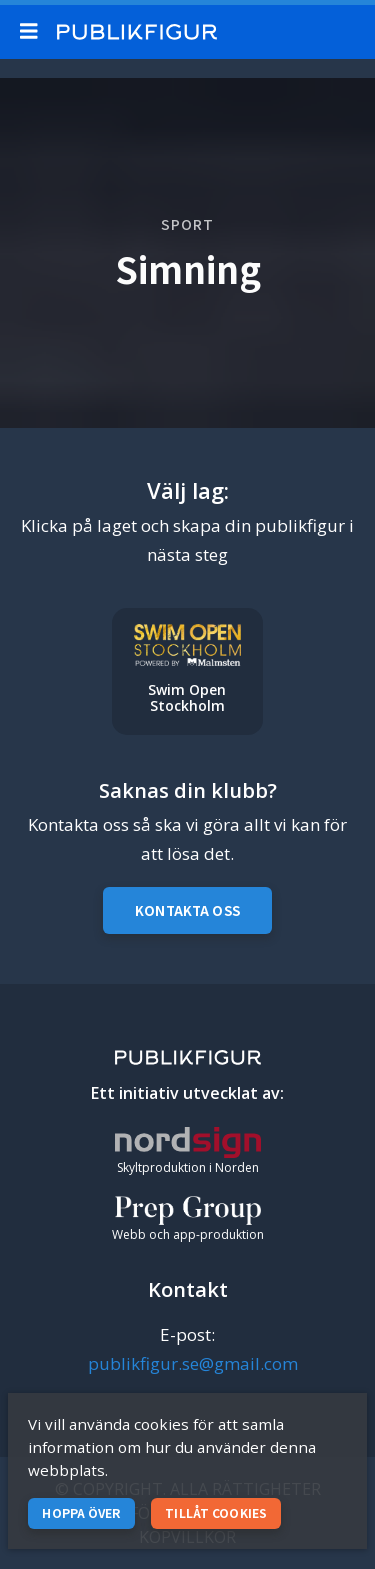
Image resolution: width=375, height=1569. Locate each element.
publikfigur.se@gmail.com (193, 1363)
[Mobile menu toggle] (33, 32)
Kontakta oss (187, 910)
